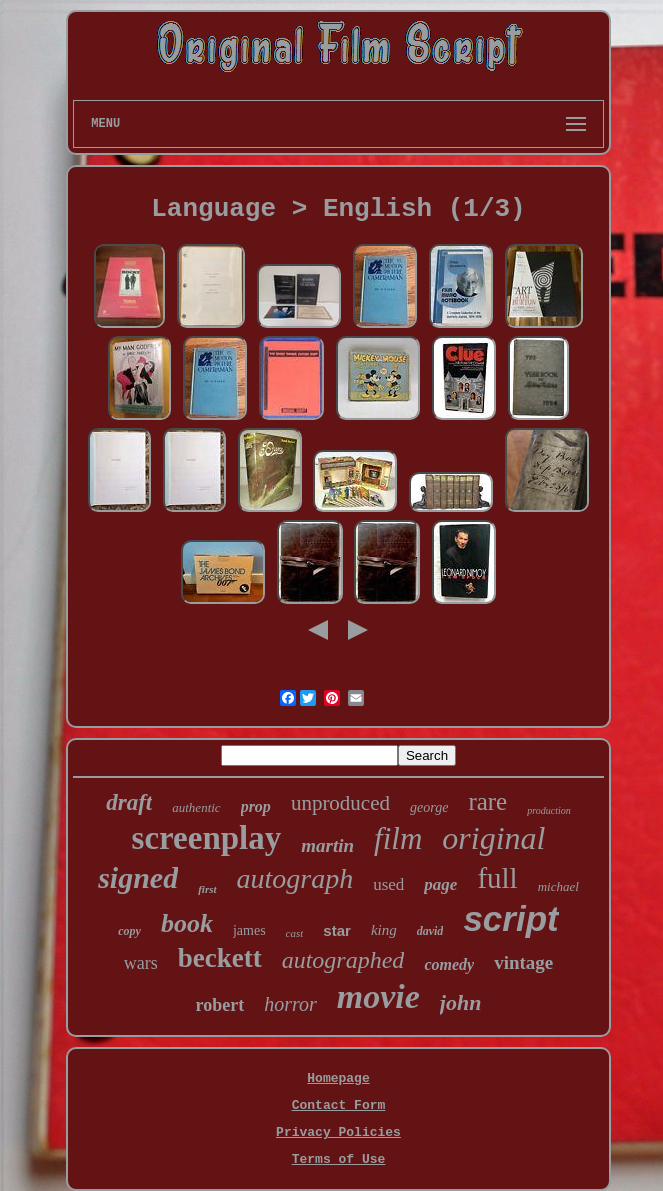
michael (558, 886)
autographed (343, 960)
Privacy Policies (338, 1132)
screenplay (207, 838)
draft (129, 802)
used (388, 884)
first (207, 889)
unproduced (340, 803)
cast (295, 933)
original (493, 838)
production (549, 810)
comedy (449, 964)
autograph (295, 878)
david (430, 931)
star (337, 930)
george (429, 807)
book (187, 923)
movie (378, 996)
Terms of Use (339, 1159)
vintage (523, 962)
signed (138, 877)
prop (256, 806)
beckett (220, 958)
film (398, 838)
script (510, 918)
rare (487, 801)
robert (220, 1005)
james (249, 930)
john (461, 1002)
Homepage (338, 1078)
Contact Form (339, 1105)
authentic (196, 807)
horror (290, 1004)
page (440, 884)
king (384, 930)
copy (129, 931)
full (497, 878)
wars (141, 963)
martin (327, 845)
